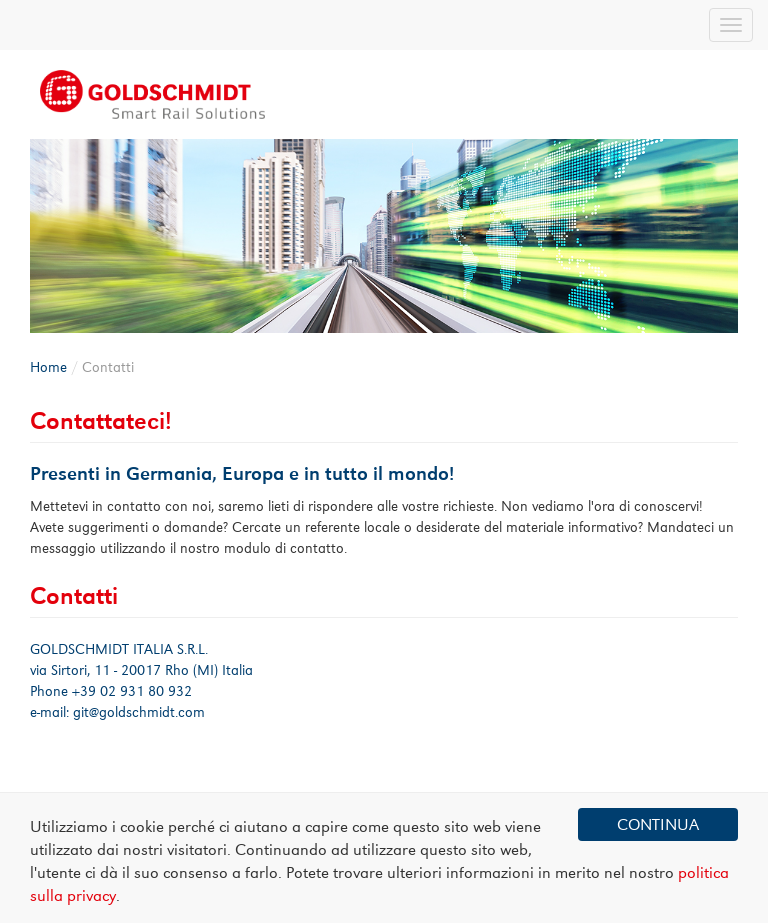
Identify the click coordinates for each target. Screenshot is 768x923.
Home (48, 366)
